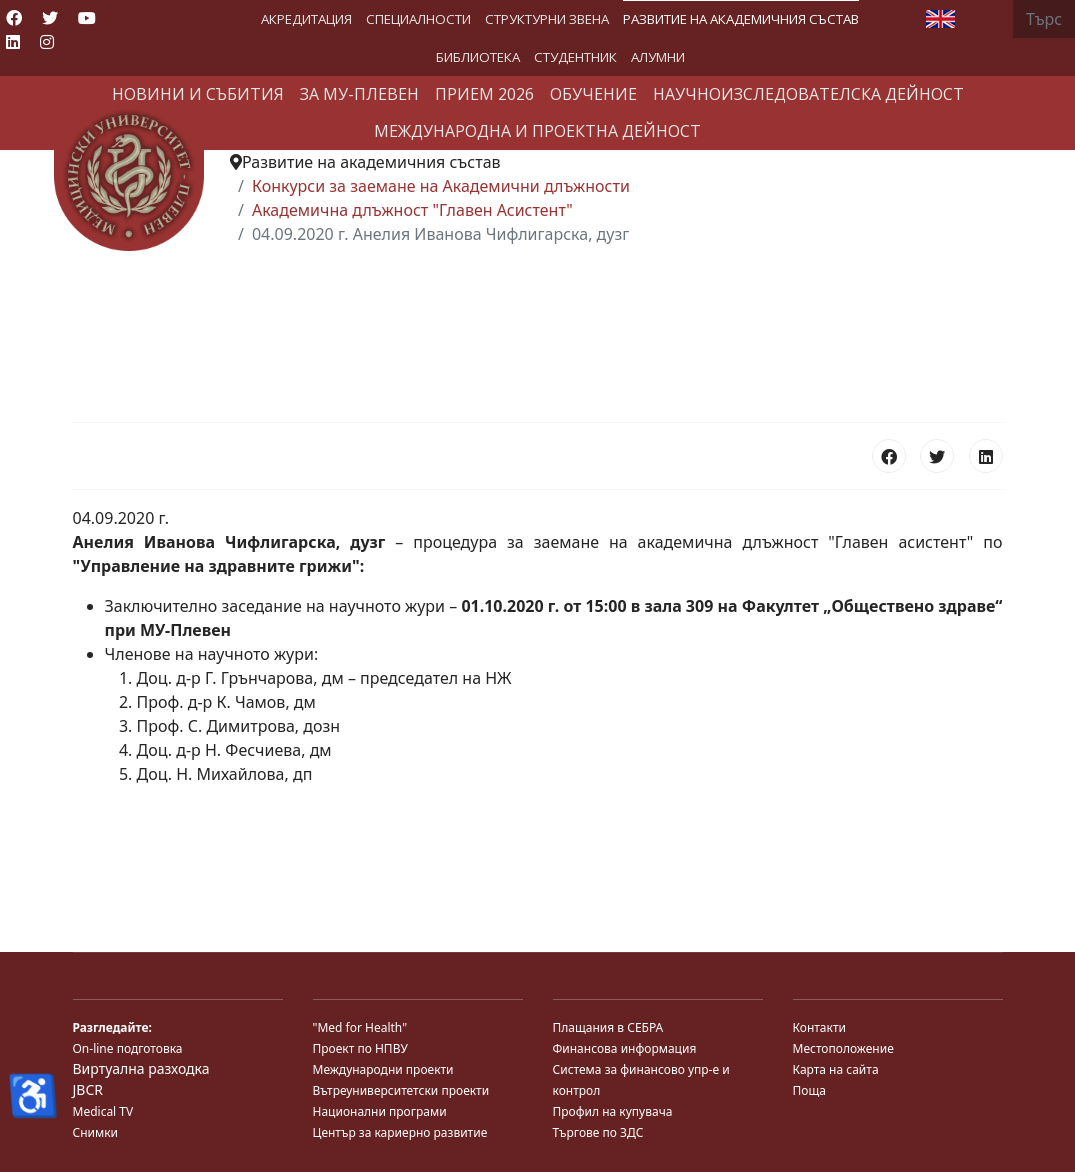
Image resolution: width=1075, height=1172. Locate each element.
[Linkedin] (13, 42)
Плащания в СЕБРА (608, 1027)
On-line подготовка (128, 1048)
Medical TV (103, 1111)
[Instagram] (47, 42)
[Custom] (82, 42)
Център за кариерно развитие (400, 1132)
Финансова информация (625, 1048)
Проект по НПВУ (360, 1048)
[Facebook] (14, 18)
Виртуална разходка (141, 1068)
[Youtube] (87, 18)
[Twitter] (50, 18)
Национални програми (380, 1111)
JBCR (88, 1089)
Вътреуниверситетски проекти (401, 1090)
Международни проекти (383, 1069)
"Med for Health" (360, 1027)
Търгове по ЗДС (598, 1132)
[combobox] (1044, 19)
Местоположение (843, 1048)
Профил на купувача (613, 1111)
